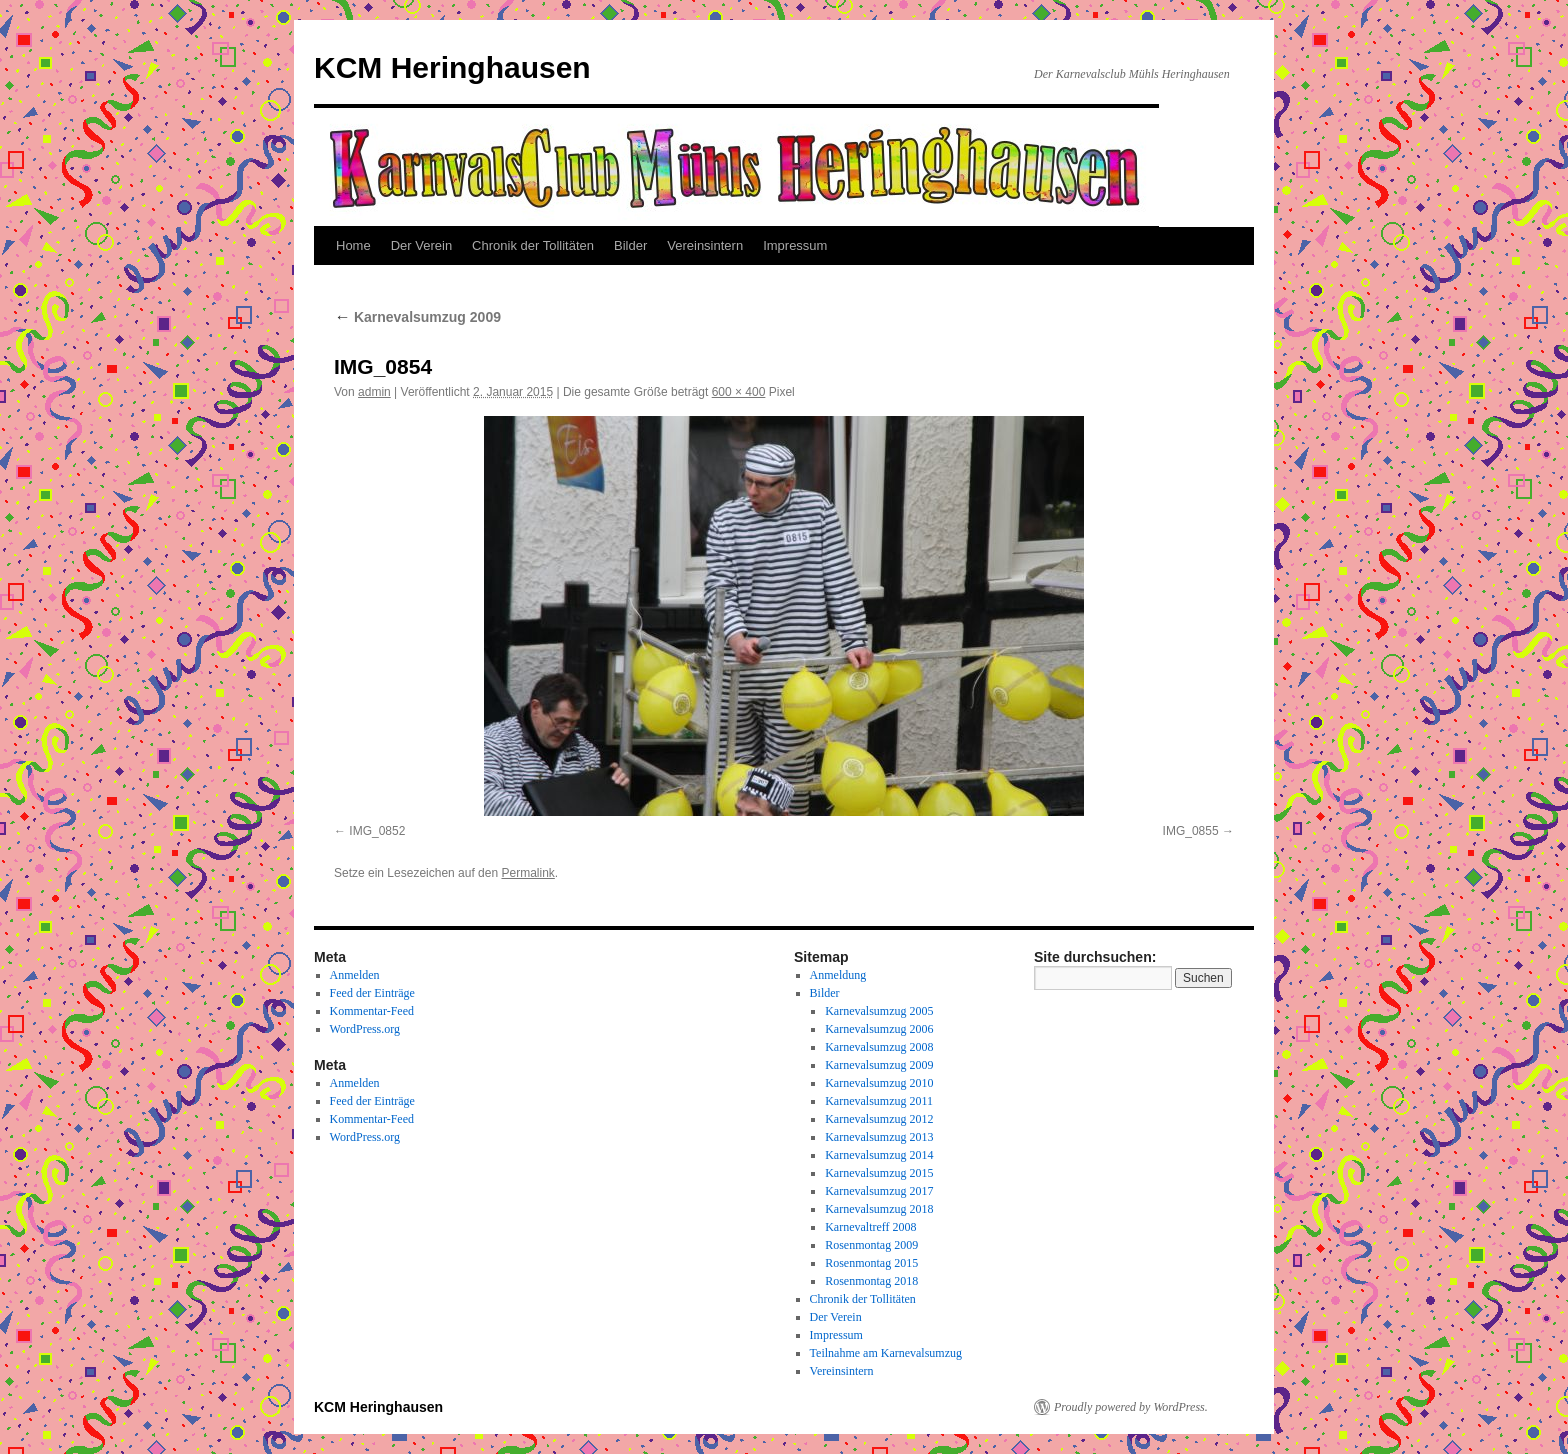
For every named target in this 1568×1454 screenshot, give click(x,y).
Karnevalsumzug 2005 (879, 1011)
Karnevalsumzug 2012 (879, 1119)
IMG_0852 (377, 831)
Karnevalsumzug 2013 (879, 1137)
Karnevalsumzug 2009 (417, 317)
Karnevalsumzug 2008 (879, 1047)
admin (374, 392)
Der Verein (421, 245)
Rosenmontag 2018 (871, 1281)
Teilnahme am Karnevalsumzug (886, 1353)
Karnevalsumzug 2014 (879, 1155)
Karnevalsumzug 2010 (879, 1083)
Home (353, 245)
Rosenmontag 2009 (871, 1245)
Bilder (630, 245)
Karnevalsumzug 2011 (879, 1101)
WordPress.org (365, 1029)
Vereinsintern (705, 245)
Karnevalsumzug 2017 (879, 1191)
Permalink (527, 873)
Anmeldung (838, 975)
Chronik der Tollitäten (533, 245)
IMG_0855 (1191, 831)
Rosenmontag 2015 (871, 1263)
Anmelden (355, 975)
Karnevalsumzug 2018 (879, 1209)
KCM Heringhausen (452, 67)
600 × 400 (739, 392)
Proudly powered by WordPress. (1131, 1407)
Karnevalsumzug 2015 (879, 1173)
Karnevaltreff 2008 (870, 1227)
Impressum (795, 245)
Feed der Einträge (372, 993)
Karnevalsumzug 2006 (879, 1029)
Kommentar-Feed (372, 1011)
